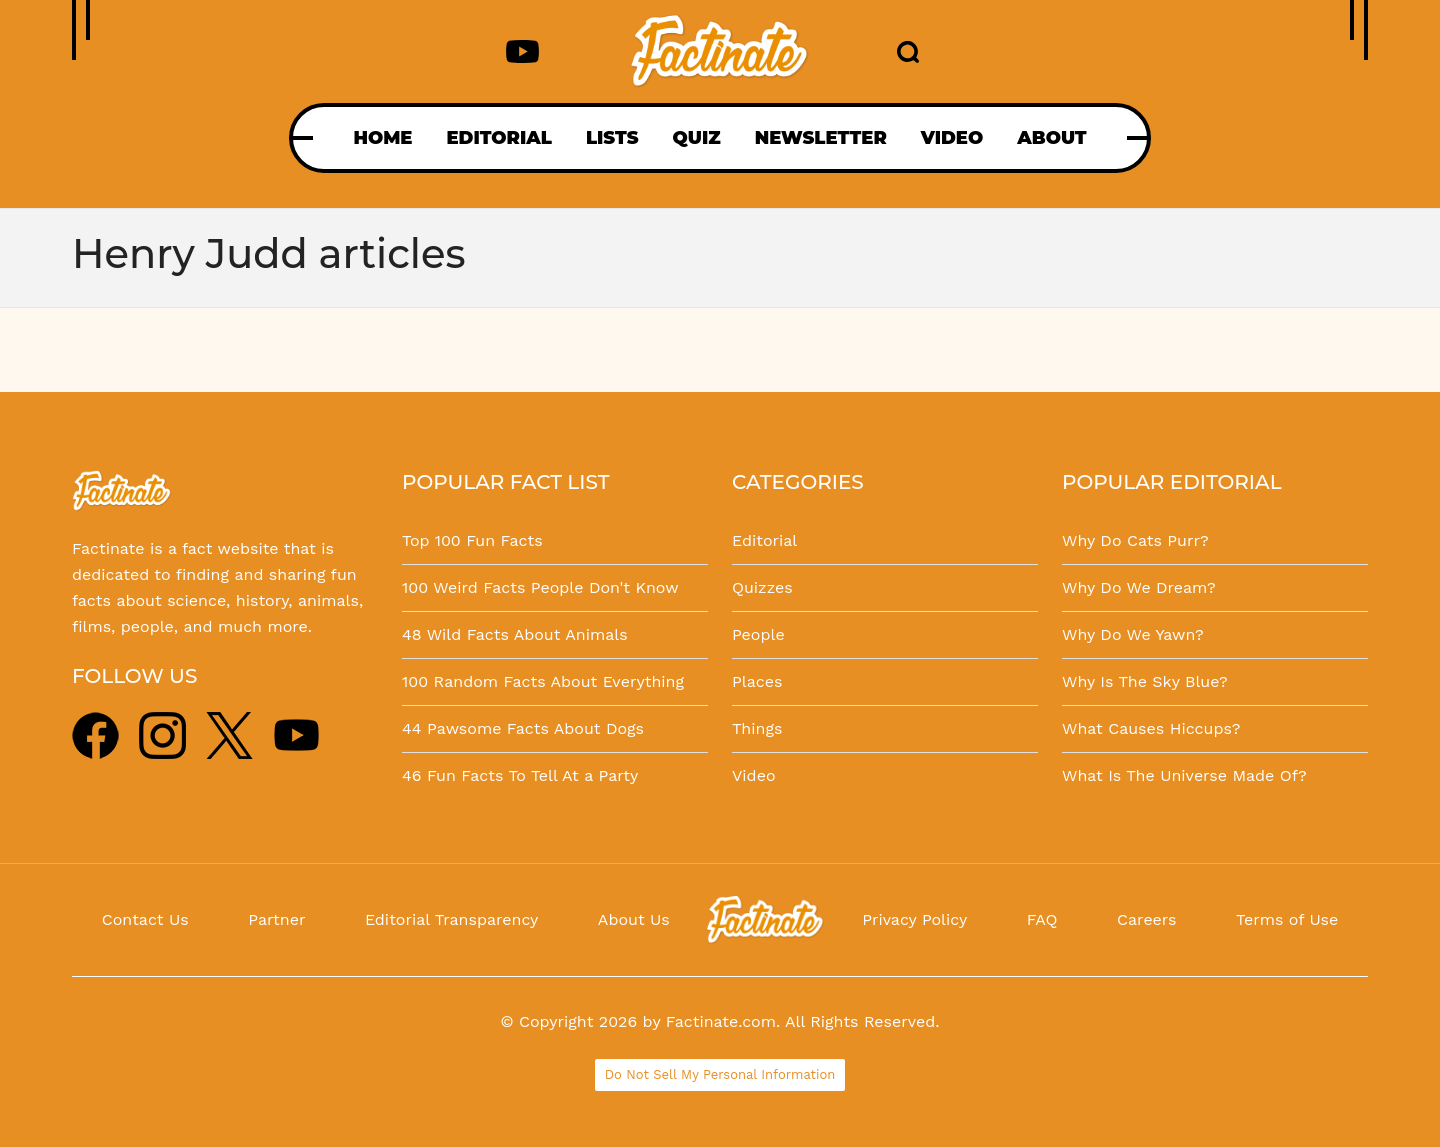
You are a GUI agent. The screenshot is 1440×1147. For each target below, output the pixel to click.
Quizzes (762, 587)
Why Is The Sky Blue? (1145, 681)
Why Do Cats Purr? (1135, 540)
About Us (634, 919)
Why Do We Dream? (1139, 587)
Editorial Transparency (451, 919)
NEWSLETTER (821, 138)
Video (754, 775)
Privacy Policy (914, 919)
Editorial (764, 540)
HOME (382, 138)
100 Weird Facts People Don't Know (540, 587)
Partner (276, 919)
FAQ (1042, 919)
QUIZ (697, 138)
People (758, 634)
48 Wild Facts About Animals (515, 634)
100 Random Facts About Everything (543, 681)
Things (757, 728)
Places (757, 681)
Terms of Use (1287, 919)
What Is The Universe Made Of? (1184, 775)
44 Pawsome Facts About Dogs (523, 728)
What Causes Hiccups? (1151, 728)
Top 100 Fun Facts (472, 540)
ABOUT (1051, 138)
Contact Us (145, 919)
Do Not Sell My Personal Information (720, 1074)
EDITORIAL (498, 138)
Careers (1146, 919)
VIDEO (952, 138)
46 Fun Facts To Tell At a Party (520, 775)
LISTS (612, 138)
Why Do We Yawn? (1133, 634)
